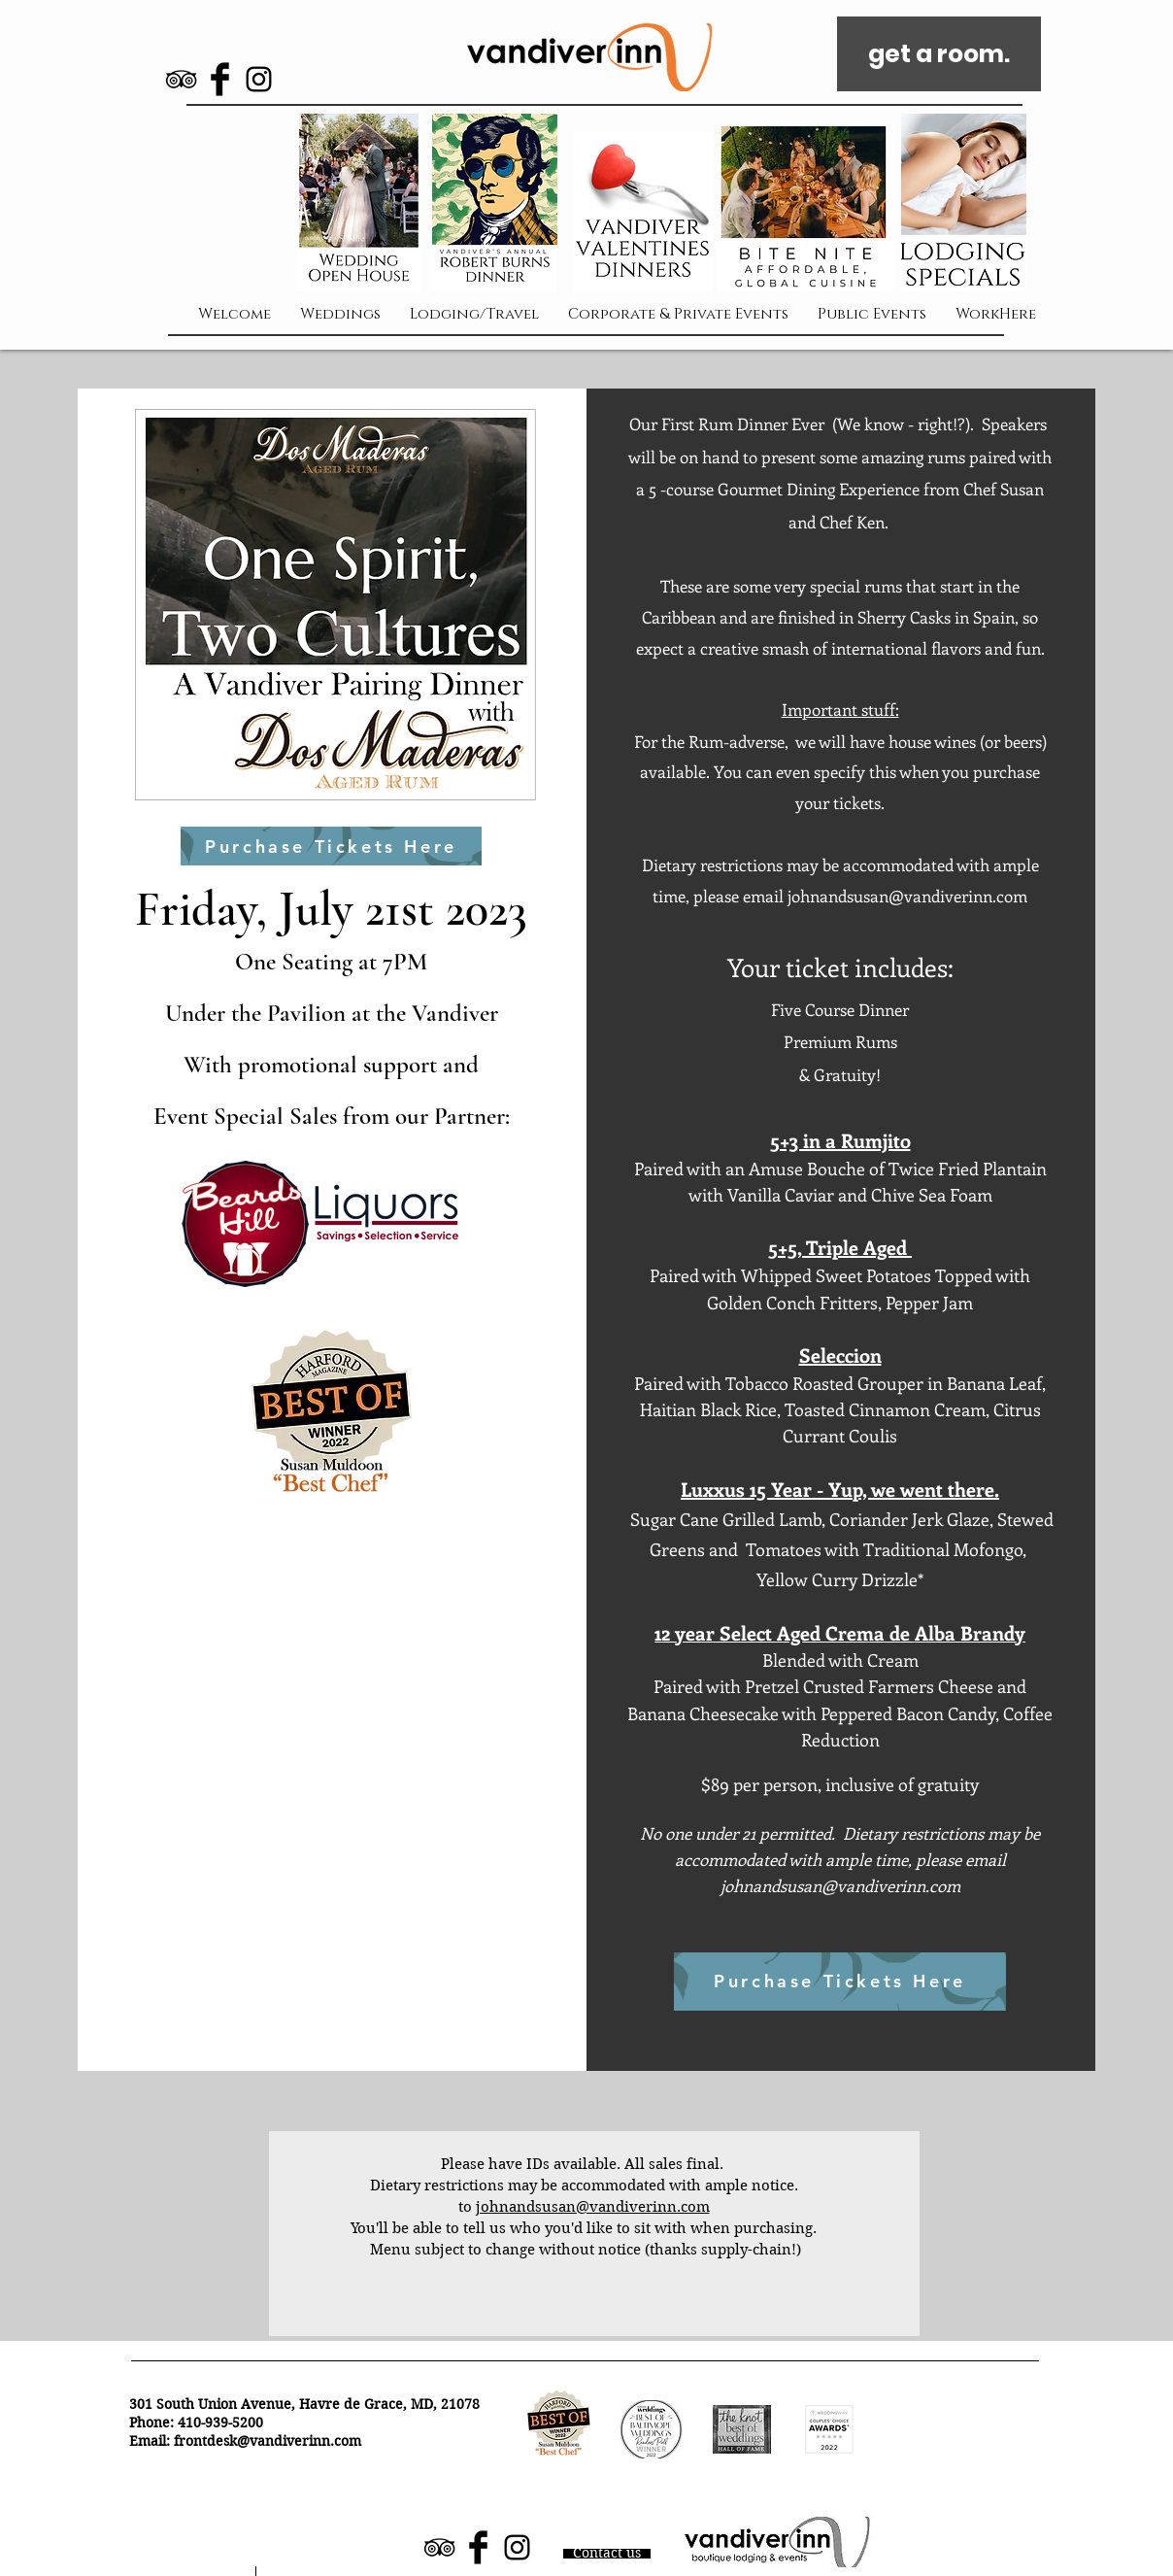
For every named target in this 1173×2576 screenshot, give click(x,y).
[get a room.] (939, 54)
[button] (963, 202)
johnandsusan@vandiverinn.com (907, 895)
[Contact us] (607, 2554)
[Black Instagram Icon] (259, 79)
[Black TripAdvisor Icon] (181, 79)
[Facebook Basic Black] (220, 79)
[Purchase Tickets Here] (331, 846)
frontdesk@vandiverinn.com (267, 2441)
